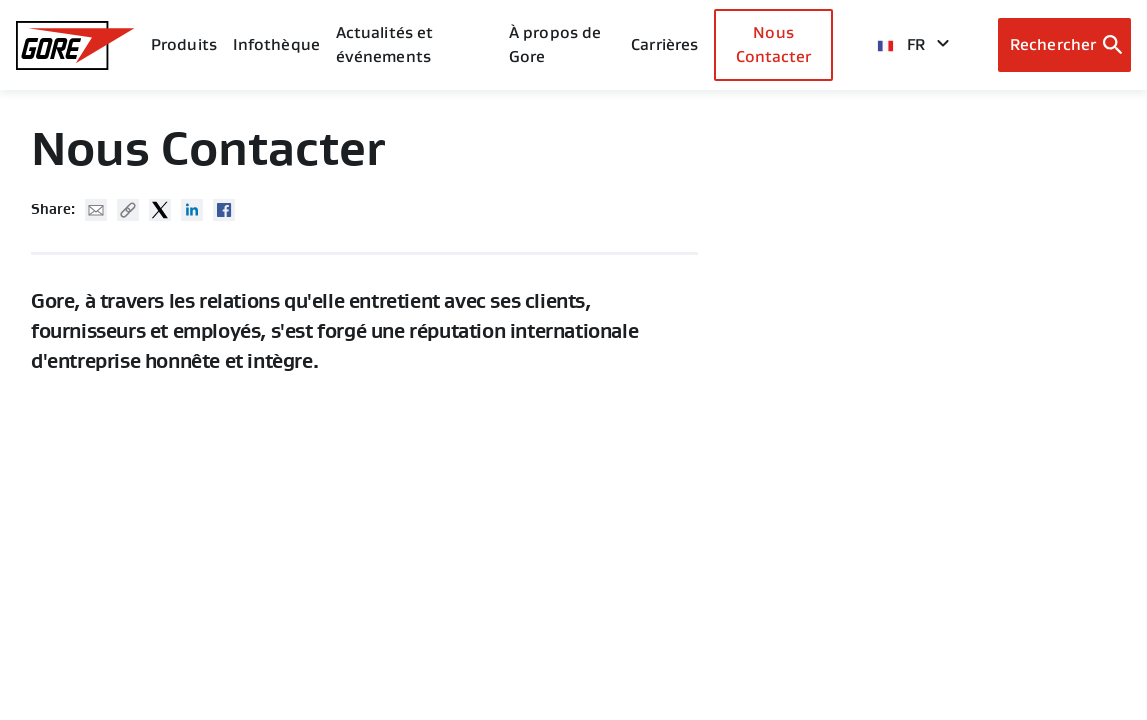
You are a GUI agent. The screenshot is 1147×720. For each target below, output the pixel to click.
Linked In (192, 210)
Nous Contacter (774, 44)
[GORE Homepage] (75, 45)
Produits (184, 44)
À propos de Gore (555, 44)
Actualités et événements (384, 44)
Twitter (160, 210)
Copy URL (128, 210)
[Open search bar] (1064, 45)
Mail (96, 210)
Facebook (224, 210)
